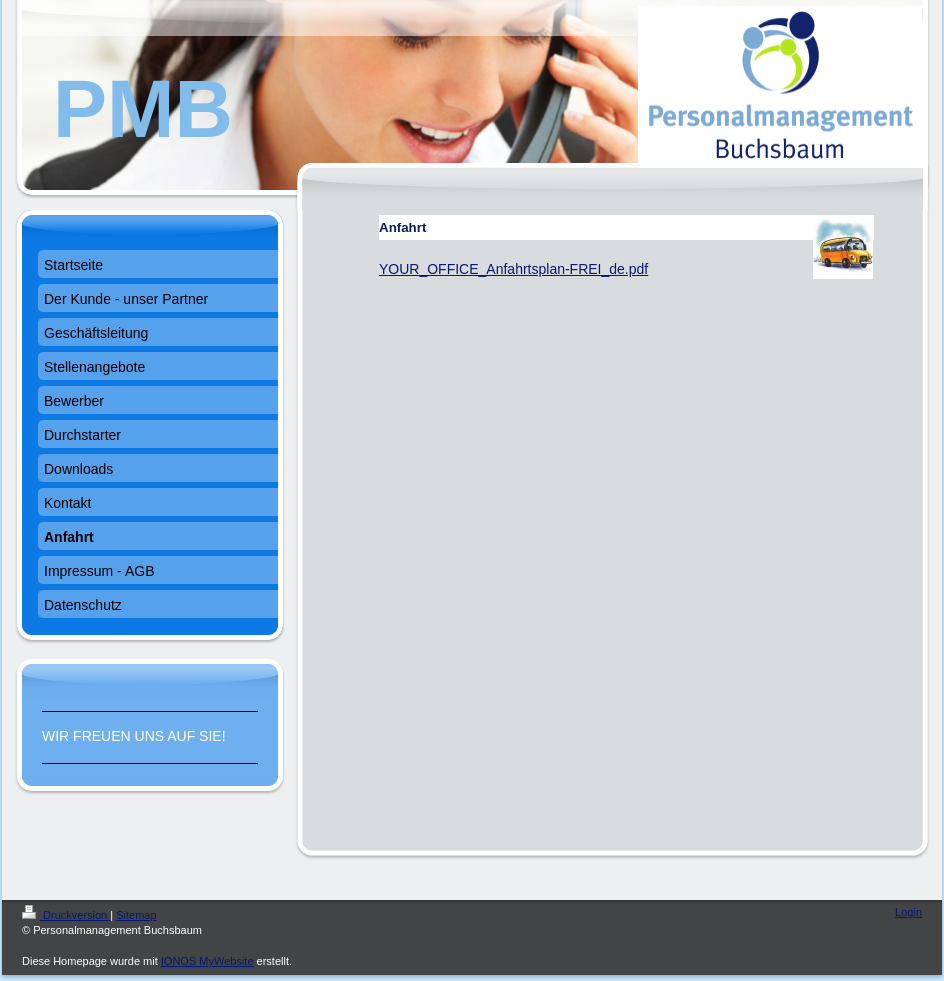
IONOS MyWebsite (207, 961)
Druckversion (66, 915)
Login (908, 912)
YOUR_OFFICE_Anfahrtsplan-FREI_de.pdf (513, 269)
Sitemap (136, 915)
